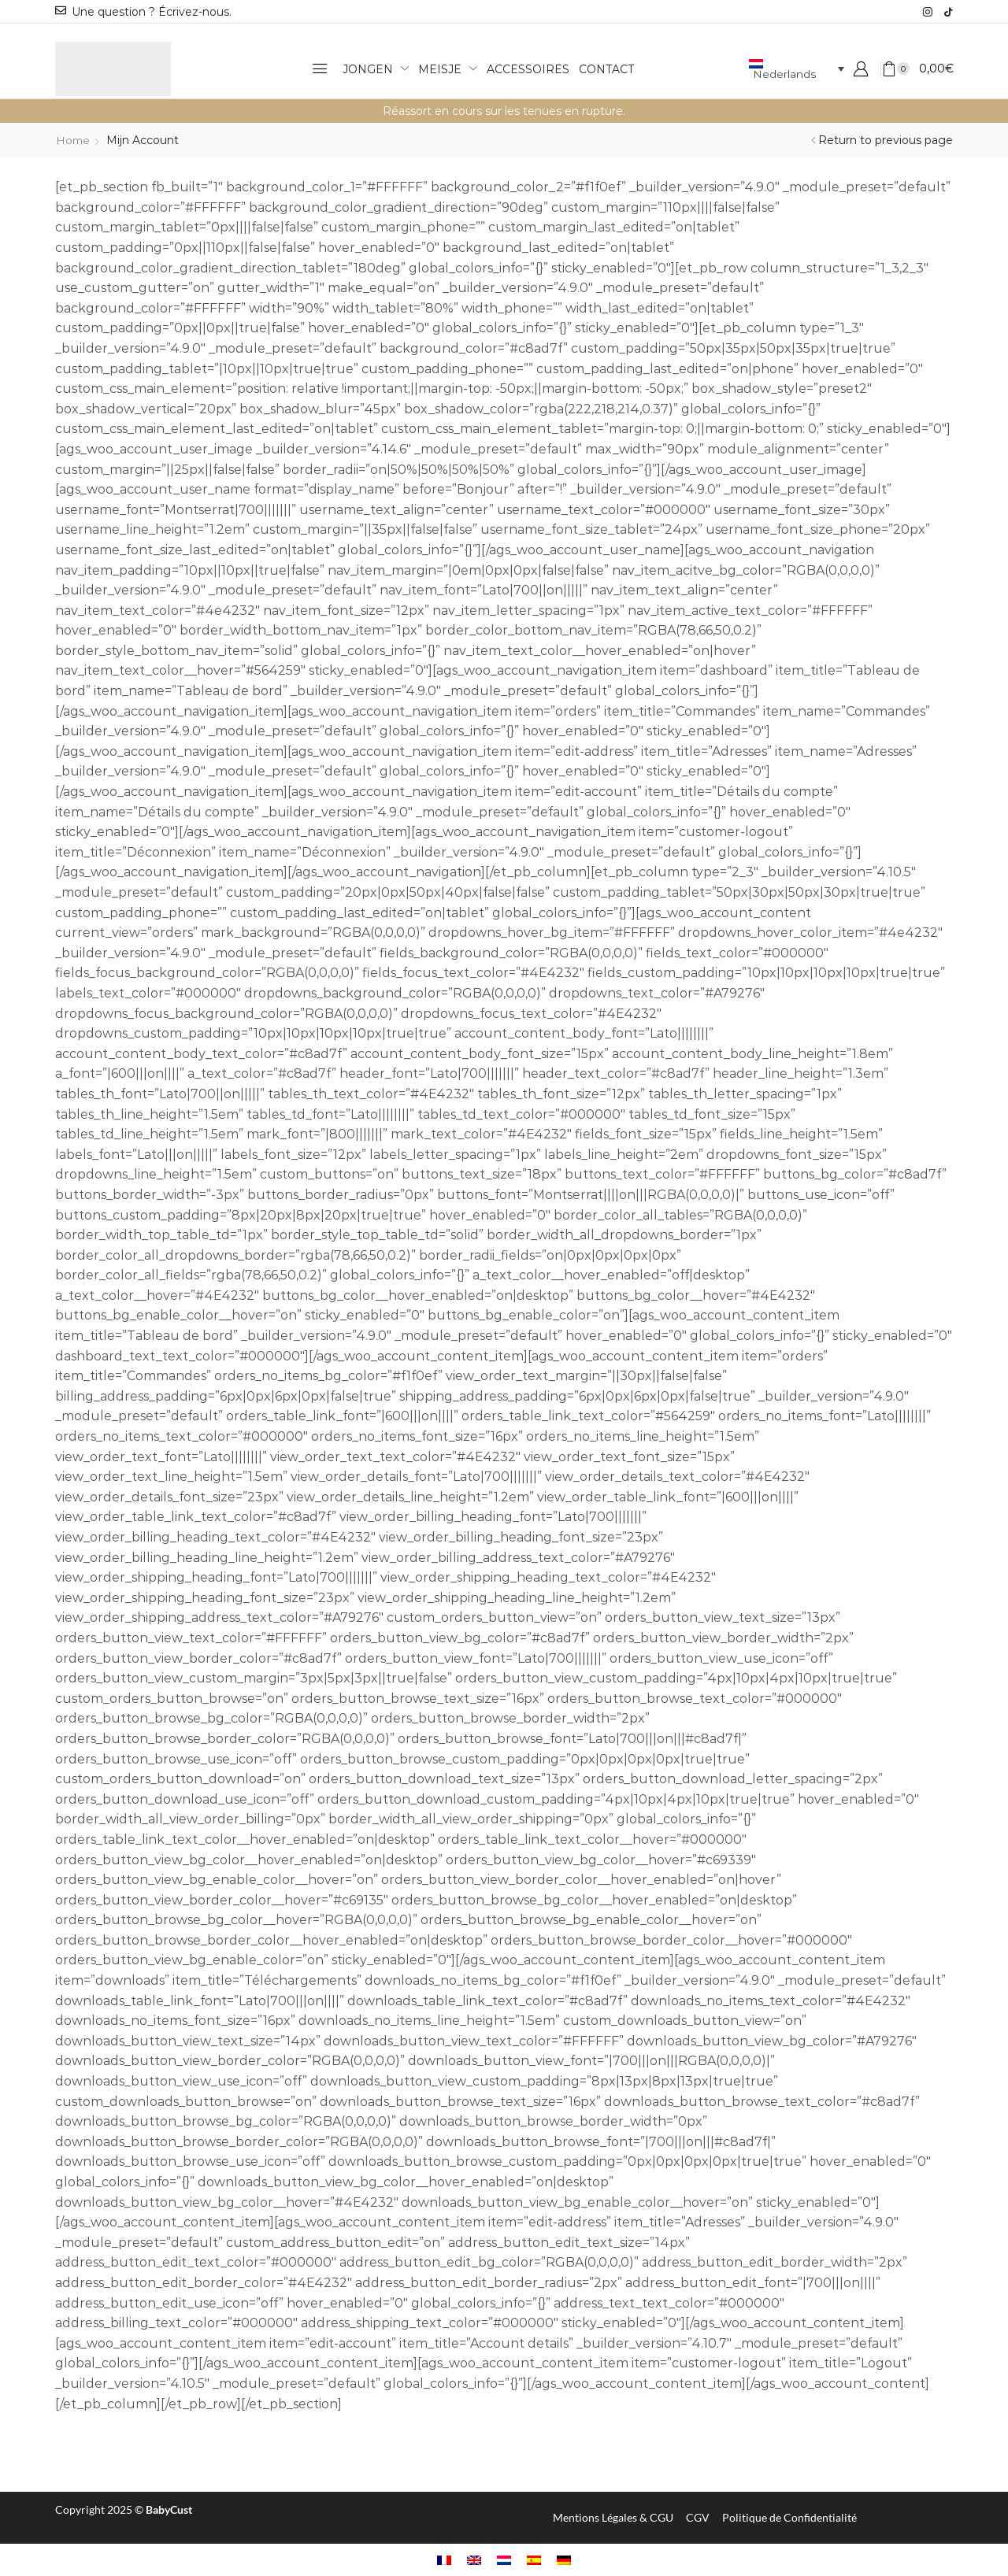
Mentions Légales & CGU (613, 2517)
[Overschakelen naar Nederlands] (504, 2560)
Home (73, 140)
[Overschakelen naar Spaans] (534, 2560)
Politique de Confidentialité (789, 2517)
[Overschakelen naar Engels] (474, 2560)
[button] (320, 68)
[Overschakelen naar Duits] (564, 2560)
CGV (698, 2517)
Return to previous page (885, 140)
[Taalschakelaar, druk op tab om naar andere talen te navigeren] (796, 69)
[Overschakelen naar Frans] (444, 2560)
